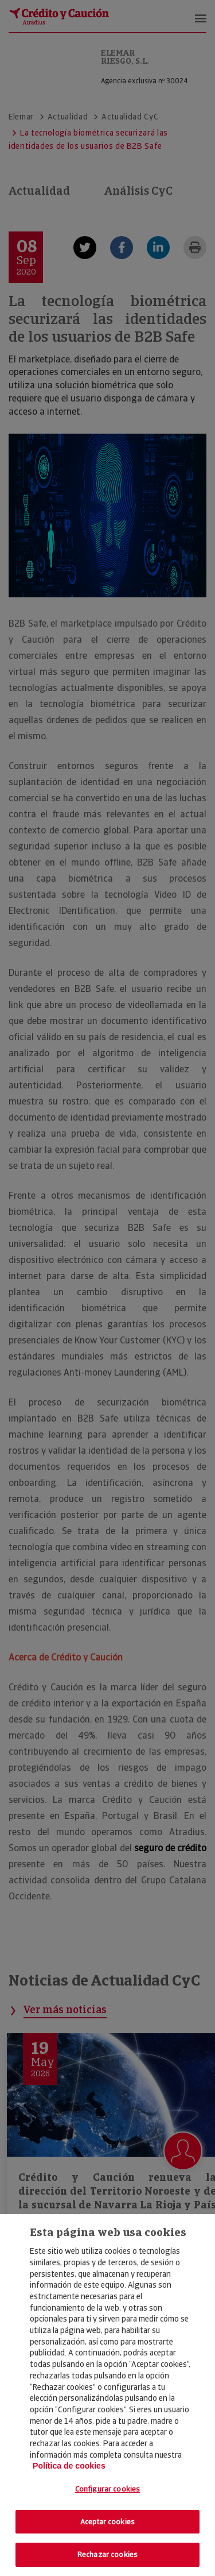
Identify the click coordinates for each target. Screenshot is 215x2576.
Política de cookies (69, 2465)
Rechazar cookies (107, 2554)
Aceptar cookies (107, 2522)
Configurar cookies (107, 2489)
